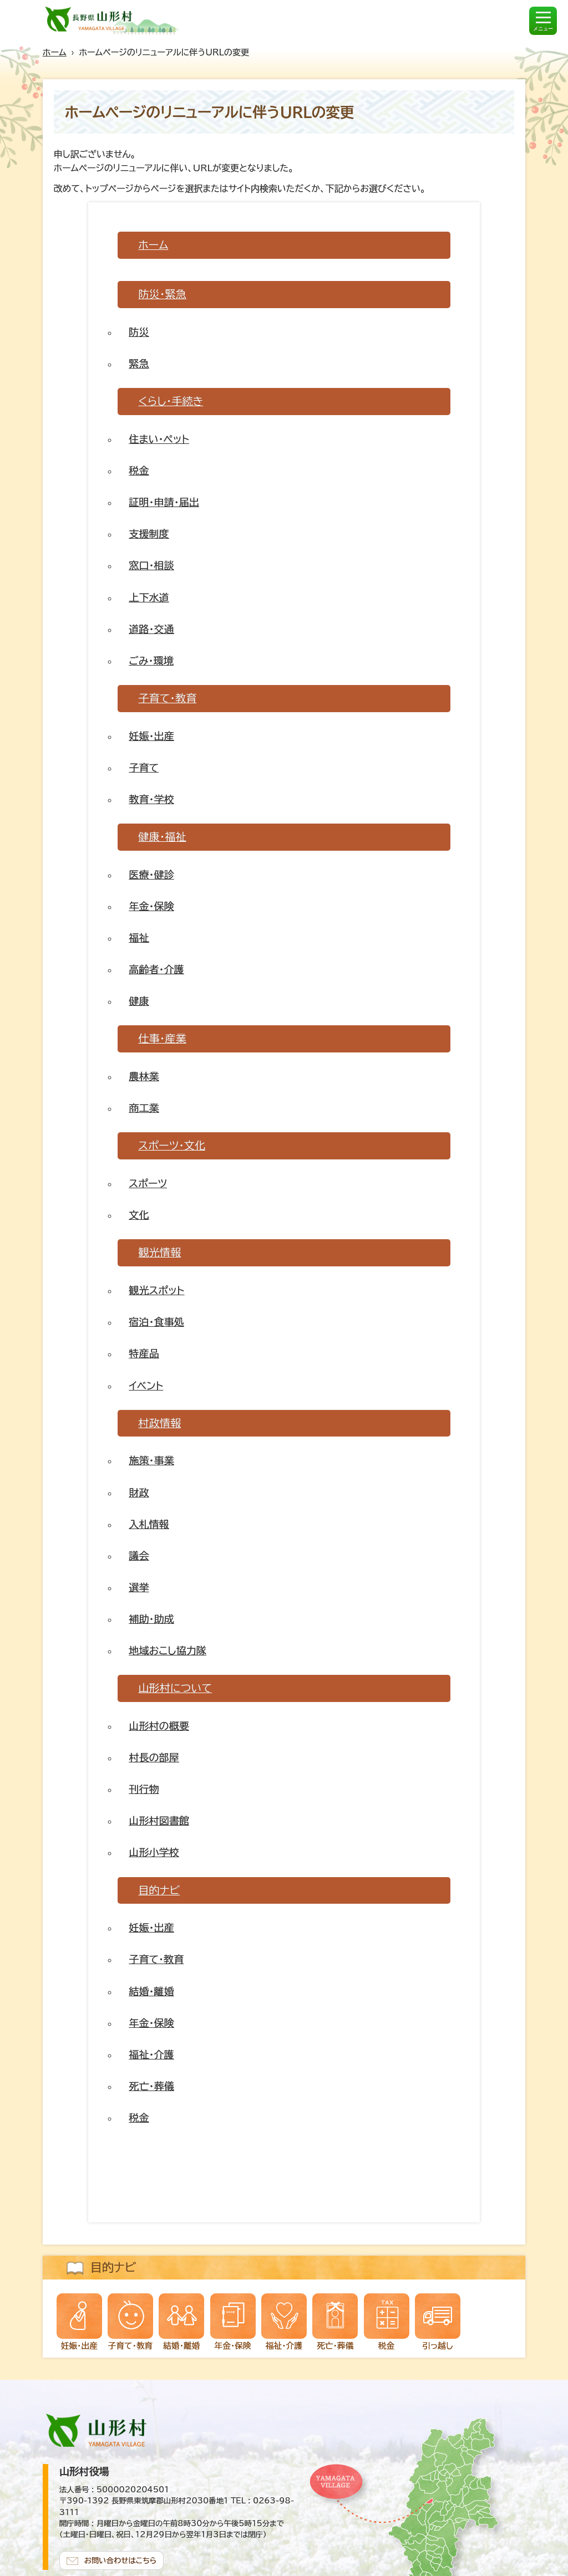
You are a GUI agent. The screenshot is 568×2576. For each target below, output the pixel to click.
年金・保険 (151, 906)
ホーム (55, 52)
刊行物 (144, 1789)
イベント (146, 1386)
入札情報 (149, 1524)
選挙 (139, 1587)
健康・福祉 (162, 836)
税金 (139, 471)
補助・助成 (151, 1619)
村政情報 (159, 1423)
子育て (144, 768)
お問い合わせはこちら (120, 2560)
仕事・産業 (162, 1038)
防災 (139, 332)
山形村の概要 (159, 1726)
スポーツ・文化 (171, 1145)
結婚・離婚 (151, 1991)
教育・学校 (151, 799)
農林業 (144, 1076)
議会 (139, 1556)
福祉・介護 (151, 2054)
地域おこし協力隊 (167, 1650)
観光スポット (156, 1290)
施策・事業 (151, 1460)
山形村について (175, 1688)
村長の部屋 (154, 1757)
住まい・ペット (159, 439)
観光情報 (159, 1252)
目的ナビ (159, 1890)
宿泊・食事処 (156, 1322)
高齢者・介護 (156, 969)
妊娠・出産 (151, 736)
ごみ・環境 (151, 661)
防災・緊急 (162, 294)
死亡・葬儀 (151, 2086)
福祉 (139, 938)
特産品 (144, 1353)
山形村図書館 (159, 1821)
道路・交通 (151, 629)
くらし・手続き (170, 401)
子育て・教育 (167, 698)
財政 (139, 1492)
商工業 (144, 1108)
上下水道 (149, 597)
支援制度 (149, 534)
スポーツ (148, 1183)
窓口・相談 (151, 565)
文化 (139, 1215)
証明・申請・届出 (164, 502)
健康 (139, 1001)
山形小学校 (154, 1852)
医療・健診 (151, 875)
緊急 (139, 364)
